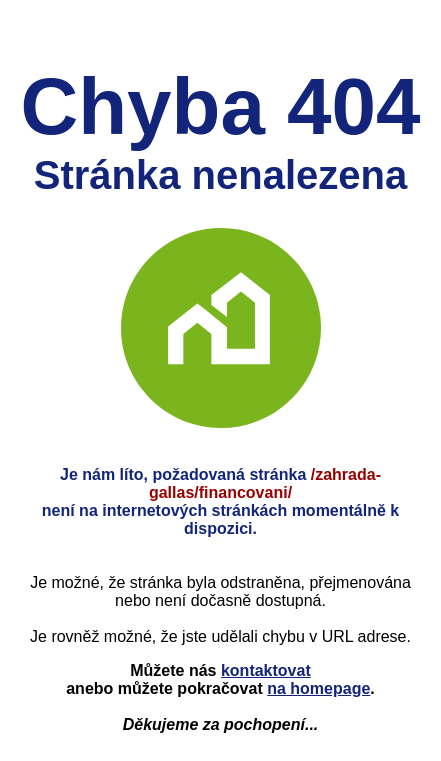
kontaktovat (266, 670)
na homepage (318, 688)
